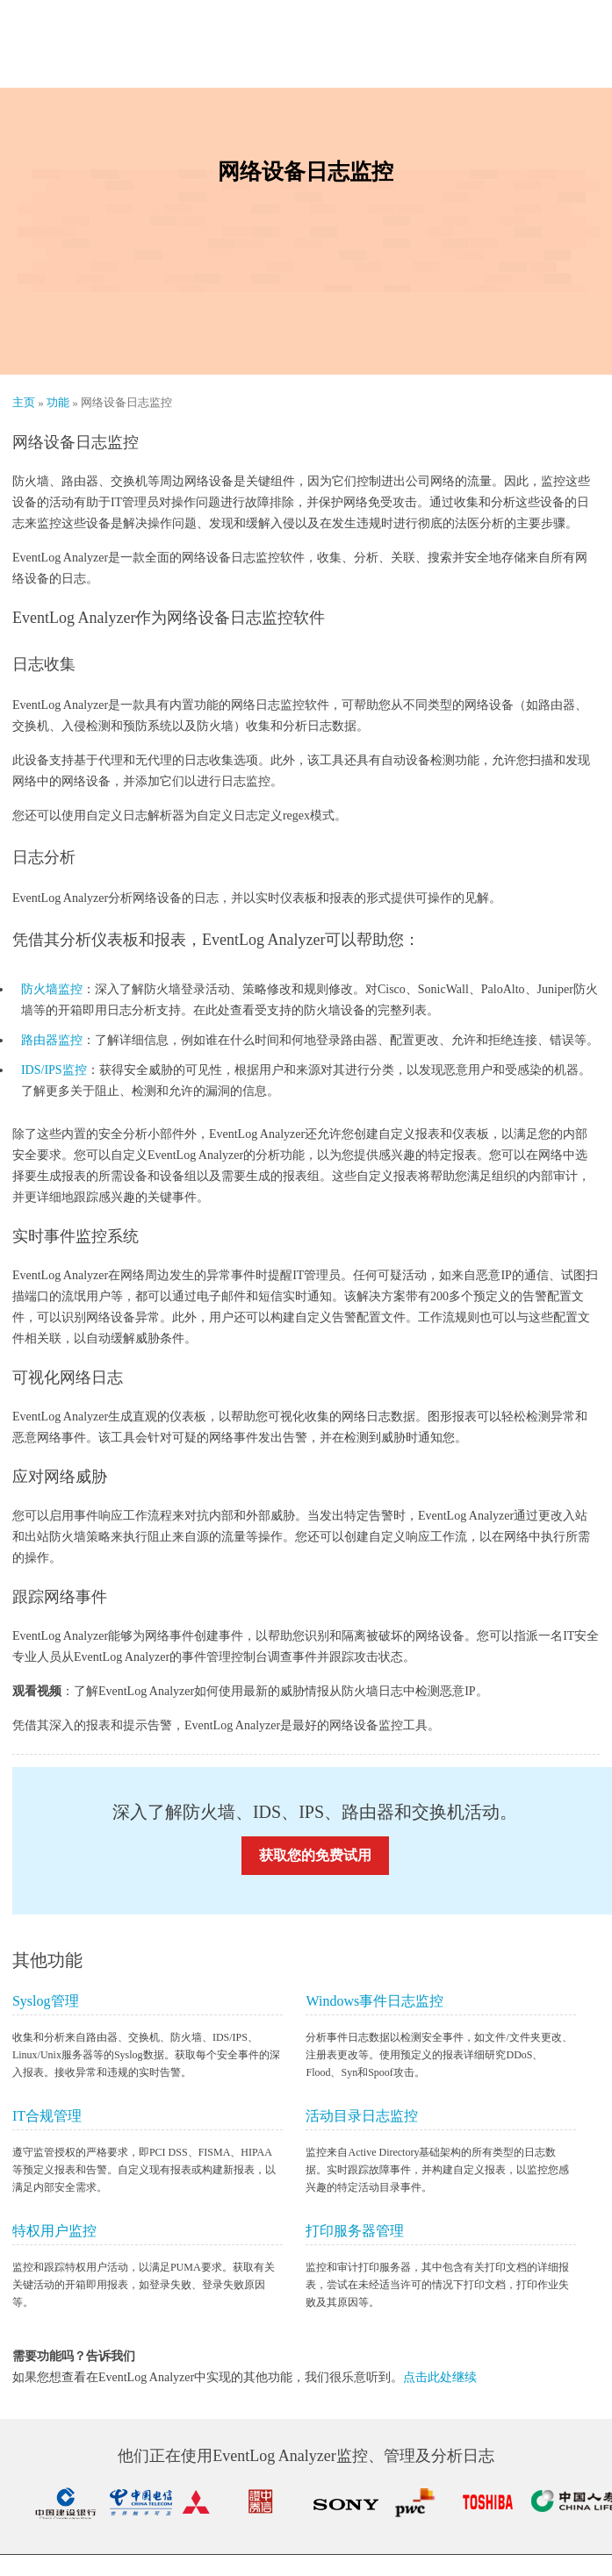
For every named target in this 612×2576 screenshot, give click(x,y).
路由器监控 (52, 1040)
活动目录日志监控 (362, 2115)
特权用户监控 (54, 2230)
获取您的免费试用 (315, 1855)
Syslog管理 (45, 2000)
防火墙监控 (52, 989)
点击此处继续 (440, 2377)
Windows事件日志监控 (374, 2000)
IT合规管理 (47, 2115)
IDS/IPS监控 (54, 1070)
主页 (25, 402)
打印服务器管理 (355, 2230)
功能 (59, 402)
